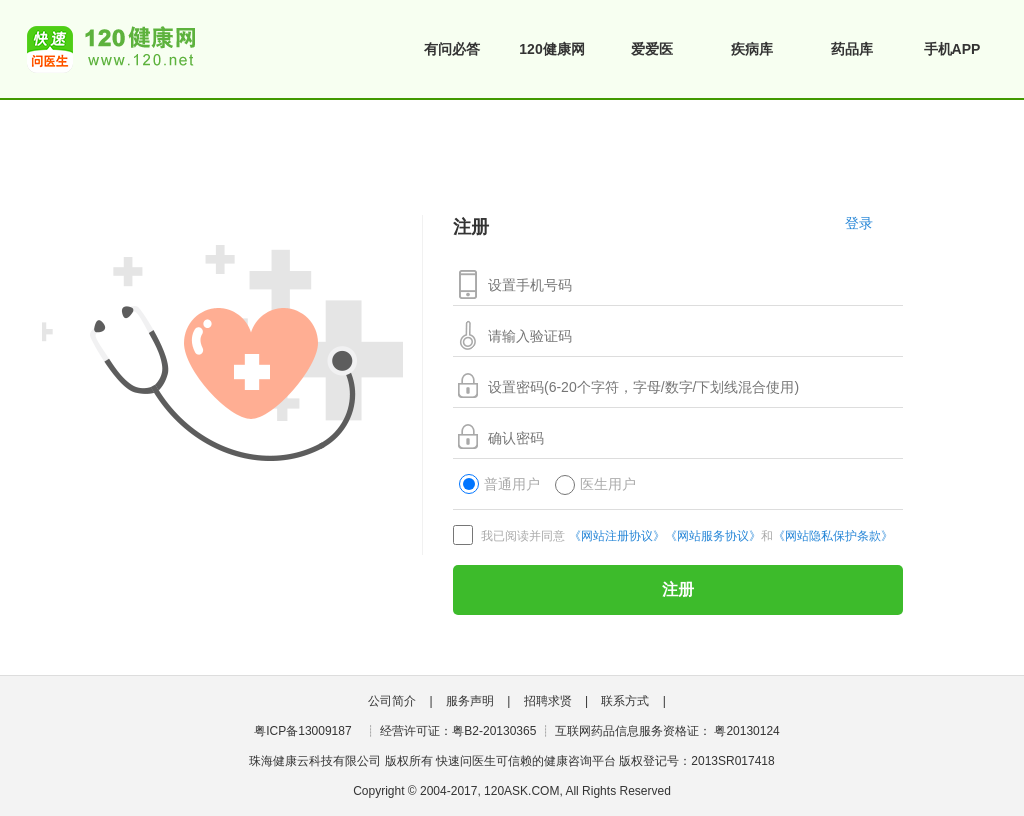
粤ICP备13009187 (302, 731)
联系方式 (625, 701)
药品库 (852, 49)
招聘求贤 (548, 701)
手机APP (952, 49)
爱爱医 (652, 49)
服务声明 (470, 701)
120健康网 (551, 49)
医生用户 (595, 485)
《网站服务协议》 (713, 536)
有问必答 (452, 49)
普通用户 (499, 485)
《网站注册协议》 (617, 536)
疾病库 (752, 49)
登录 (859, 223)
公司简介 (392, 701)
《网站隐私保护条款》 (833, 536)
